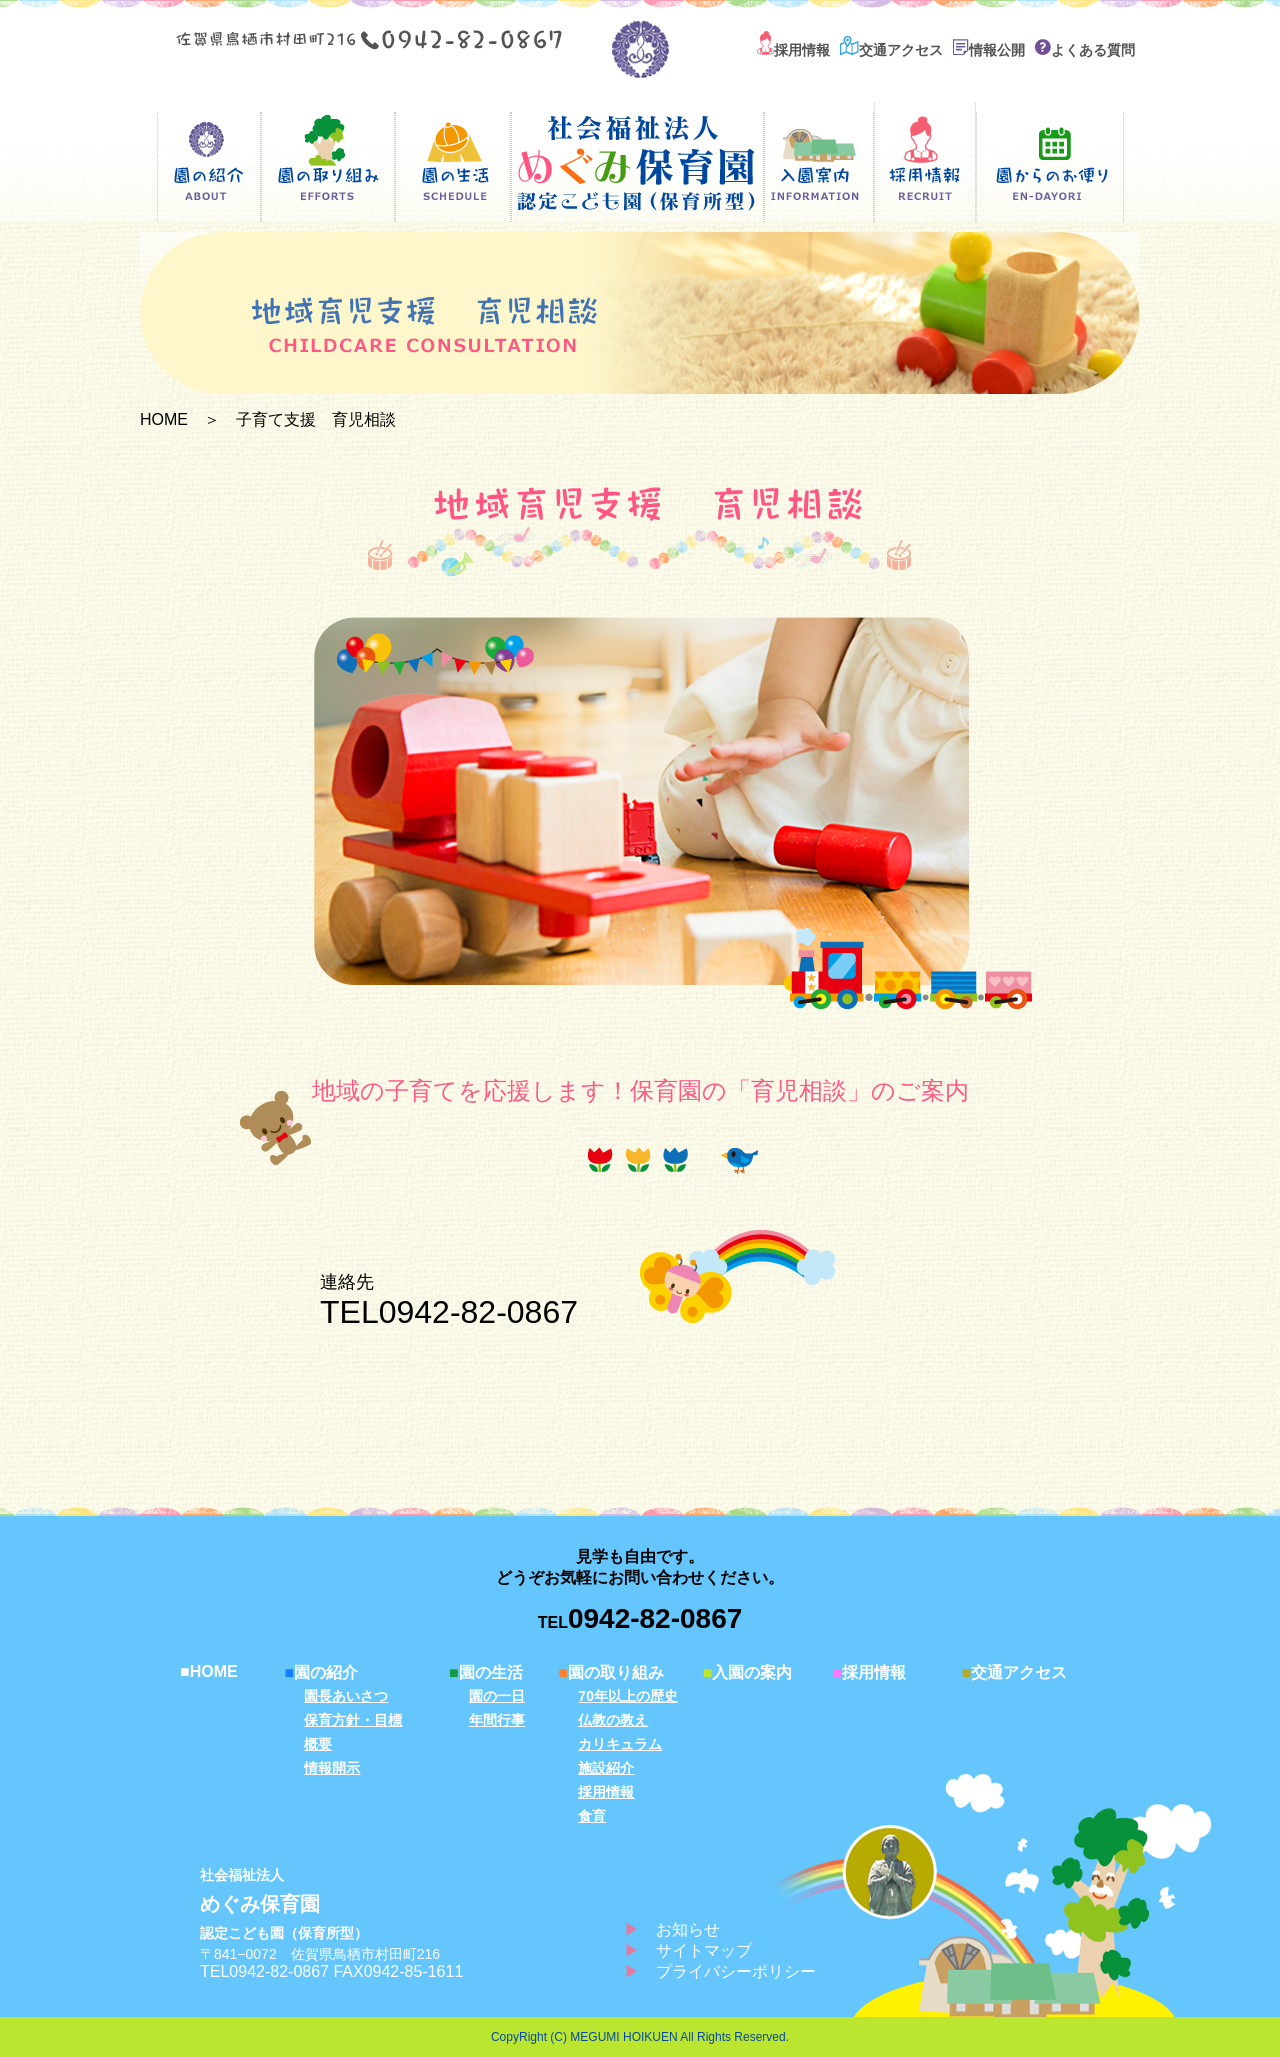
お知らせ (688, 1929)
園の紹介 (321, 1672)
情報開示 (332, 1768)
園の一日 (497, 1696)
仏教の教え (613, 1720)
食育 (592, 1816)
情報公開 (989, 50)
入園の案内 (748, 1672)
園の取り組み (611, 1672)
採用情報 (793, 50)
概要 (318, 1744)
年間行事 (497, 1720)
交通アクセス (891, 50)
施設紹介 (606, 1768)
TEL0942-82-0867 (449, 1312)
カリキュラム (620, 1744)
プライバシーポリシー (736, 1971)
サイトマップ (704, 1950)
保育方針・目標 (353, 1720)
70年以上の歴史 (628, 1696)
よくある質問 (1085, 50)
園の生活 (486, 1672)
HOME (164, 419)
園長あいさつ (346, 1696)
